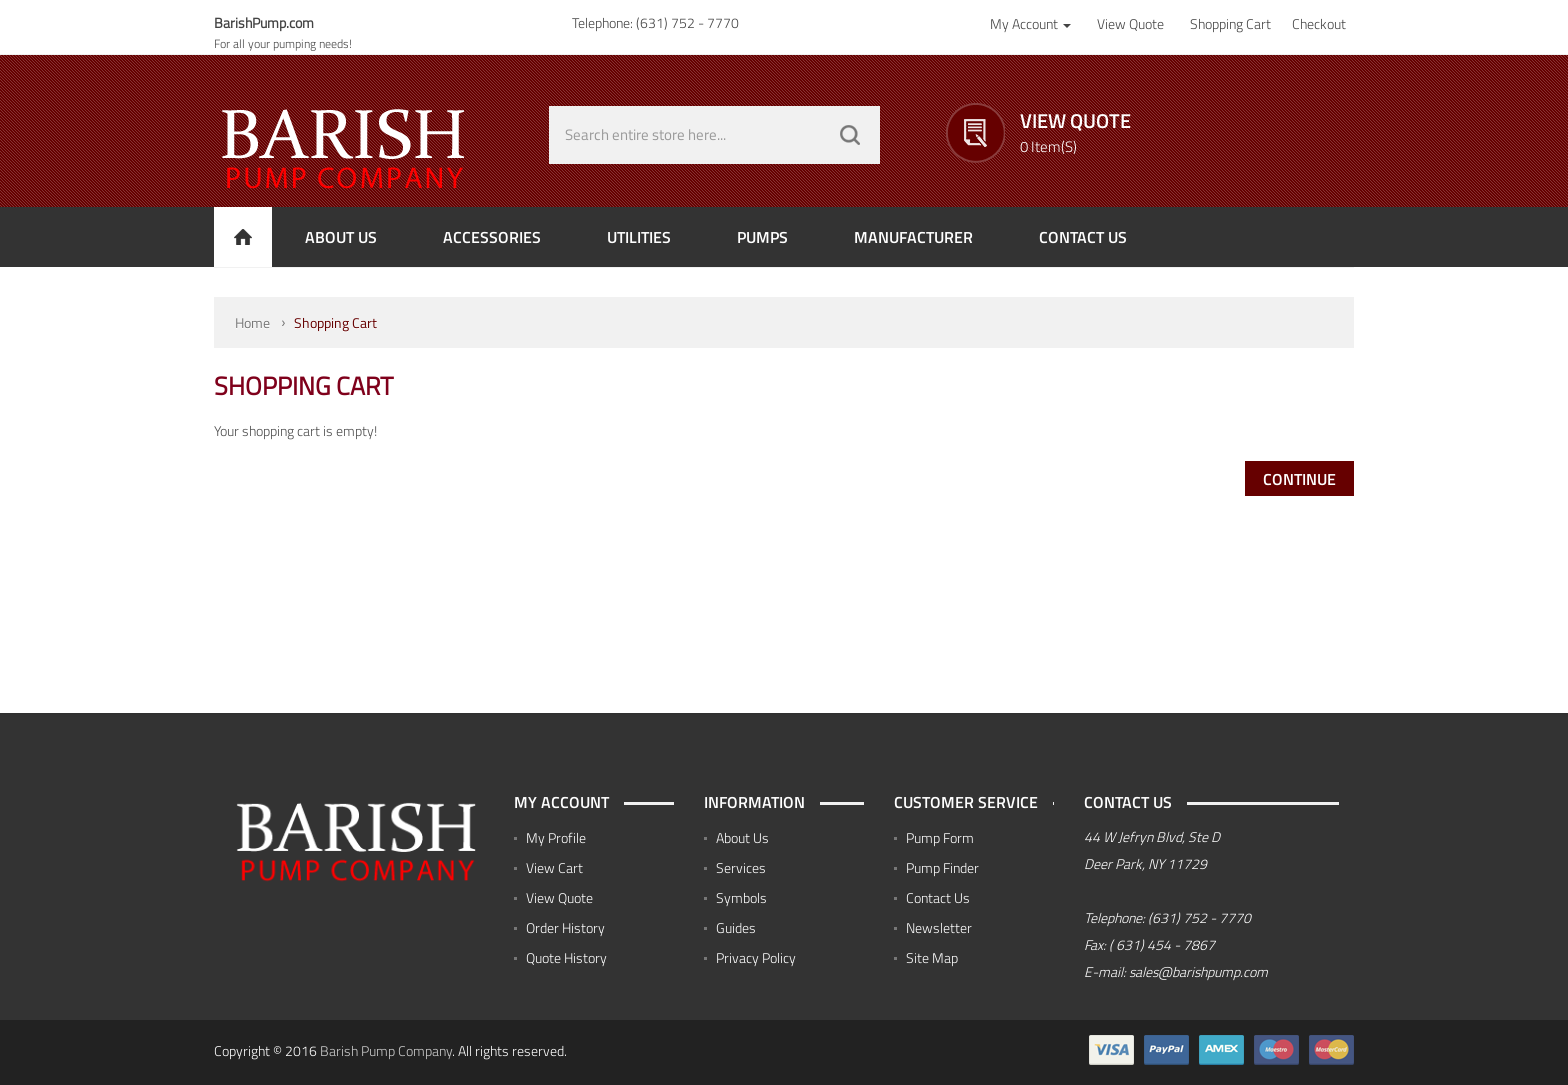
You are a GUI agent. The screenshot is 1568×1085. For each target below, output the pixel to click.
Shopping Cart (335, 322)
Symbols (741, 897)
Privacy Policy (756, 957)
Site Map (932, 957)
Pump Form (940, 837)
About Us (742, 837)
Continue (1299, 479)
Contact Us (938, 897)
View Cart (554, 867)
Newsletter (939, 927)
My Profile (556, 837)
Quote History (566, 957)
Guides (736, 927)
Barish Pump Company (386, 1050)
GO (850, 135)
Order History (565, 927)
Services (741, 867)
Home (252, 322)
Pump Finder (942, 867)
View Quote (559, 897)
